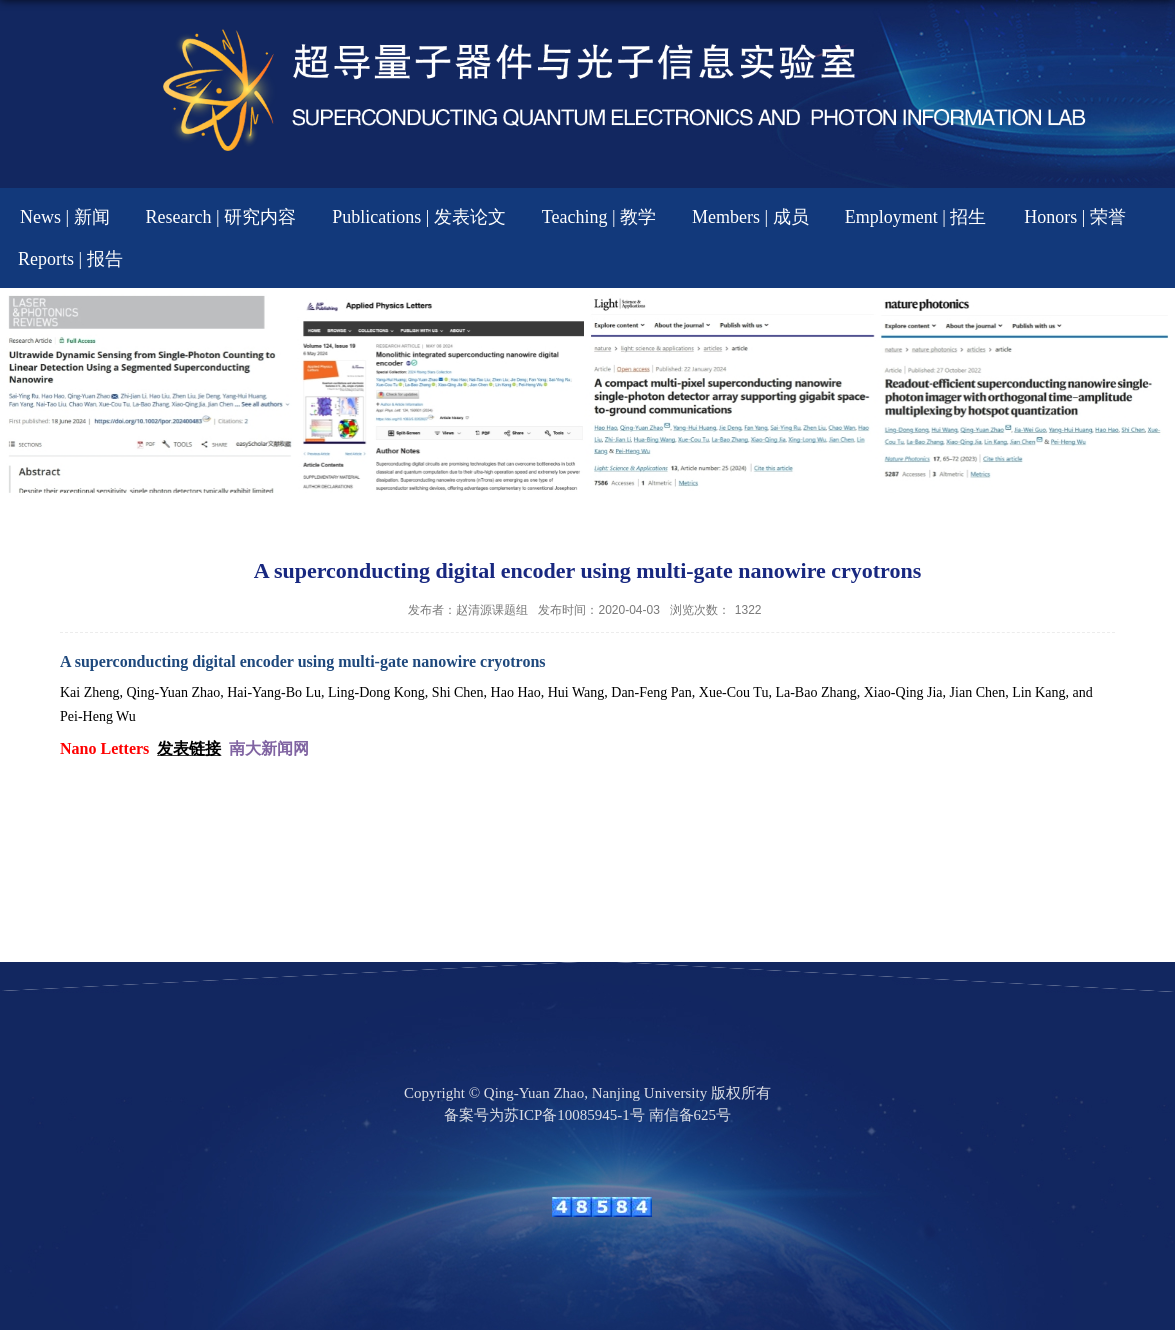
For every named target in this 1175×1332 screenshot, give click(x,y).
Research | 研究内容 (221, 217)
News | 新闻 (65, 217)
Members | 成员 (750, 217)
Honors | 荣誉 (1075, 217)
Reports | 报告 (70, 259)
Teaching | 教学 (599, 217)
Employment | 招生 (916, 217)
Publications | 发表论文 (419, 217)
